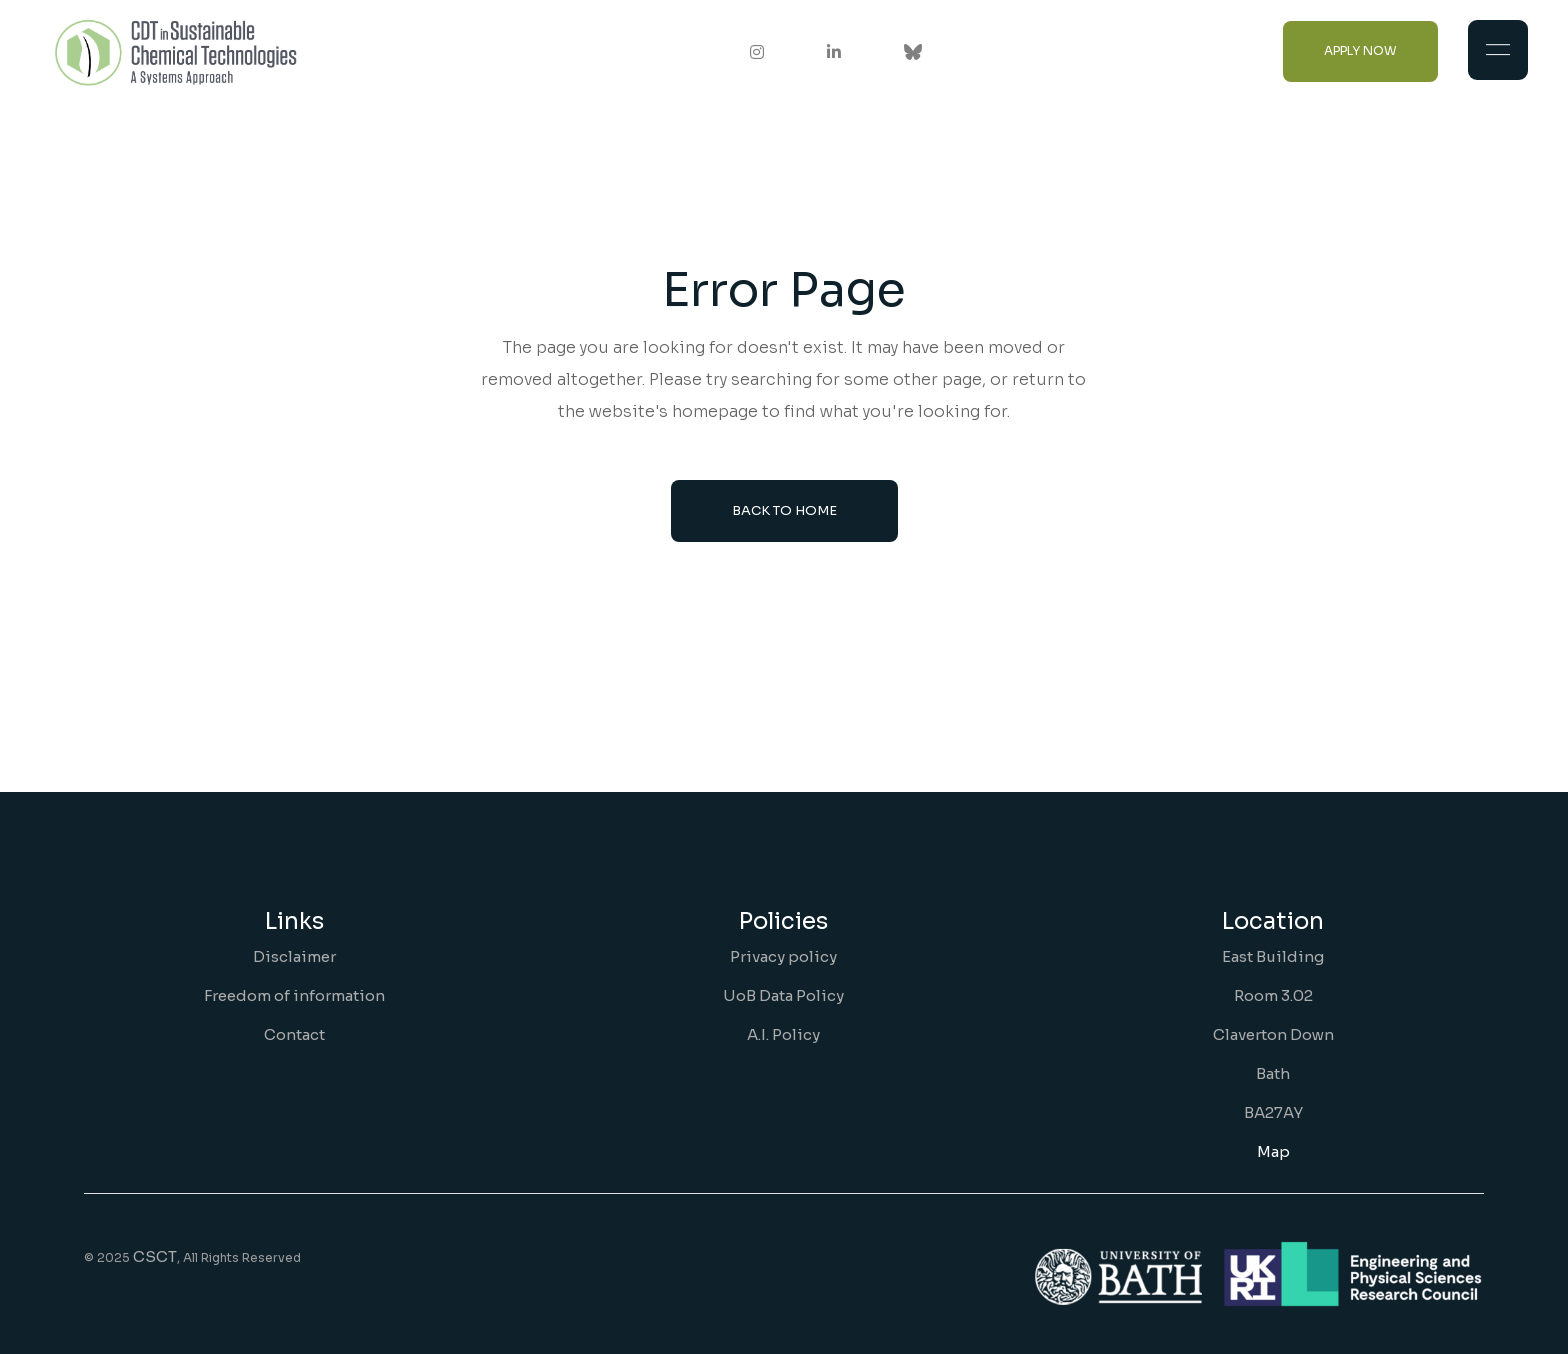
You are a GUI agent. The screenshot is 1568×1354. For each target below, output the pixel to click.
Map (1273, 1151)
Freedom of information (294, 995)
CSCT (155, 1256)
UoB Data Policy (783, 995)
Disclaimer (294, 956)
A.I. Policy (783, 1034)
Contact (294, 1034)
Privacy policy (783, 956)
